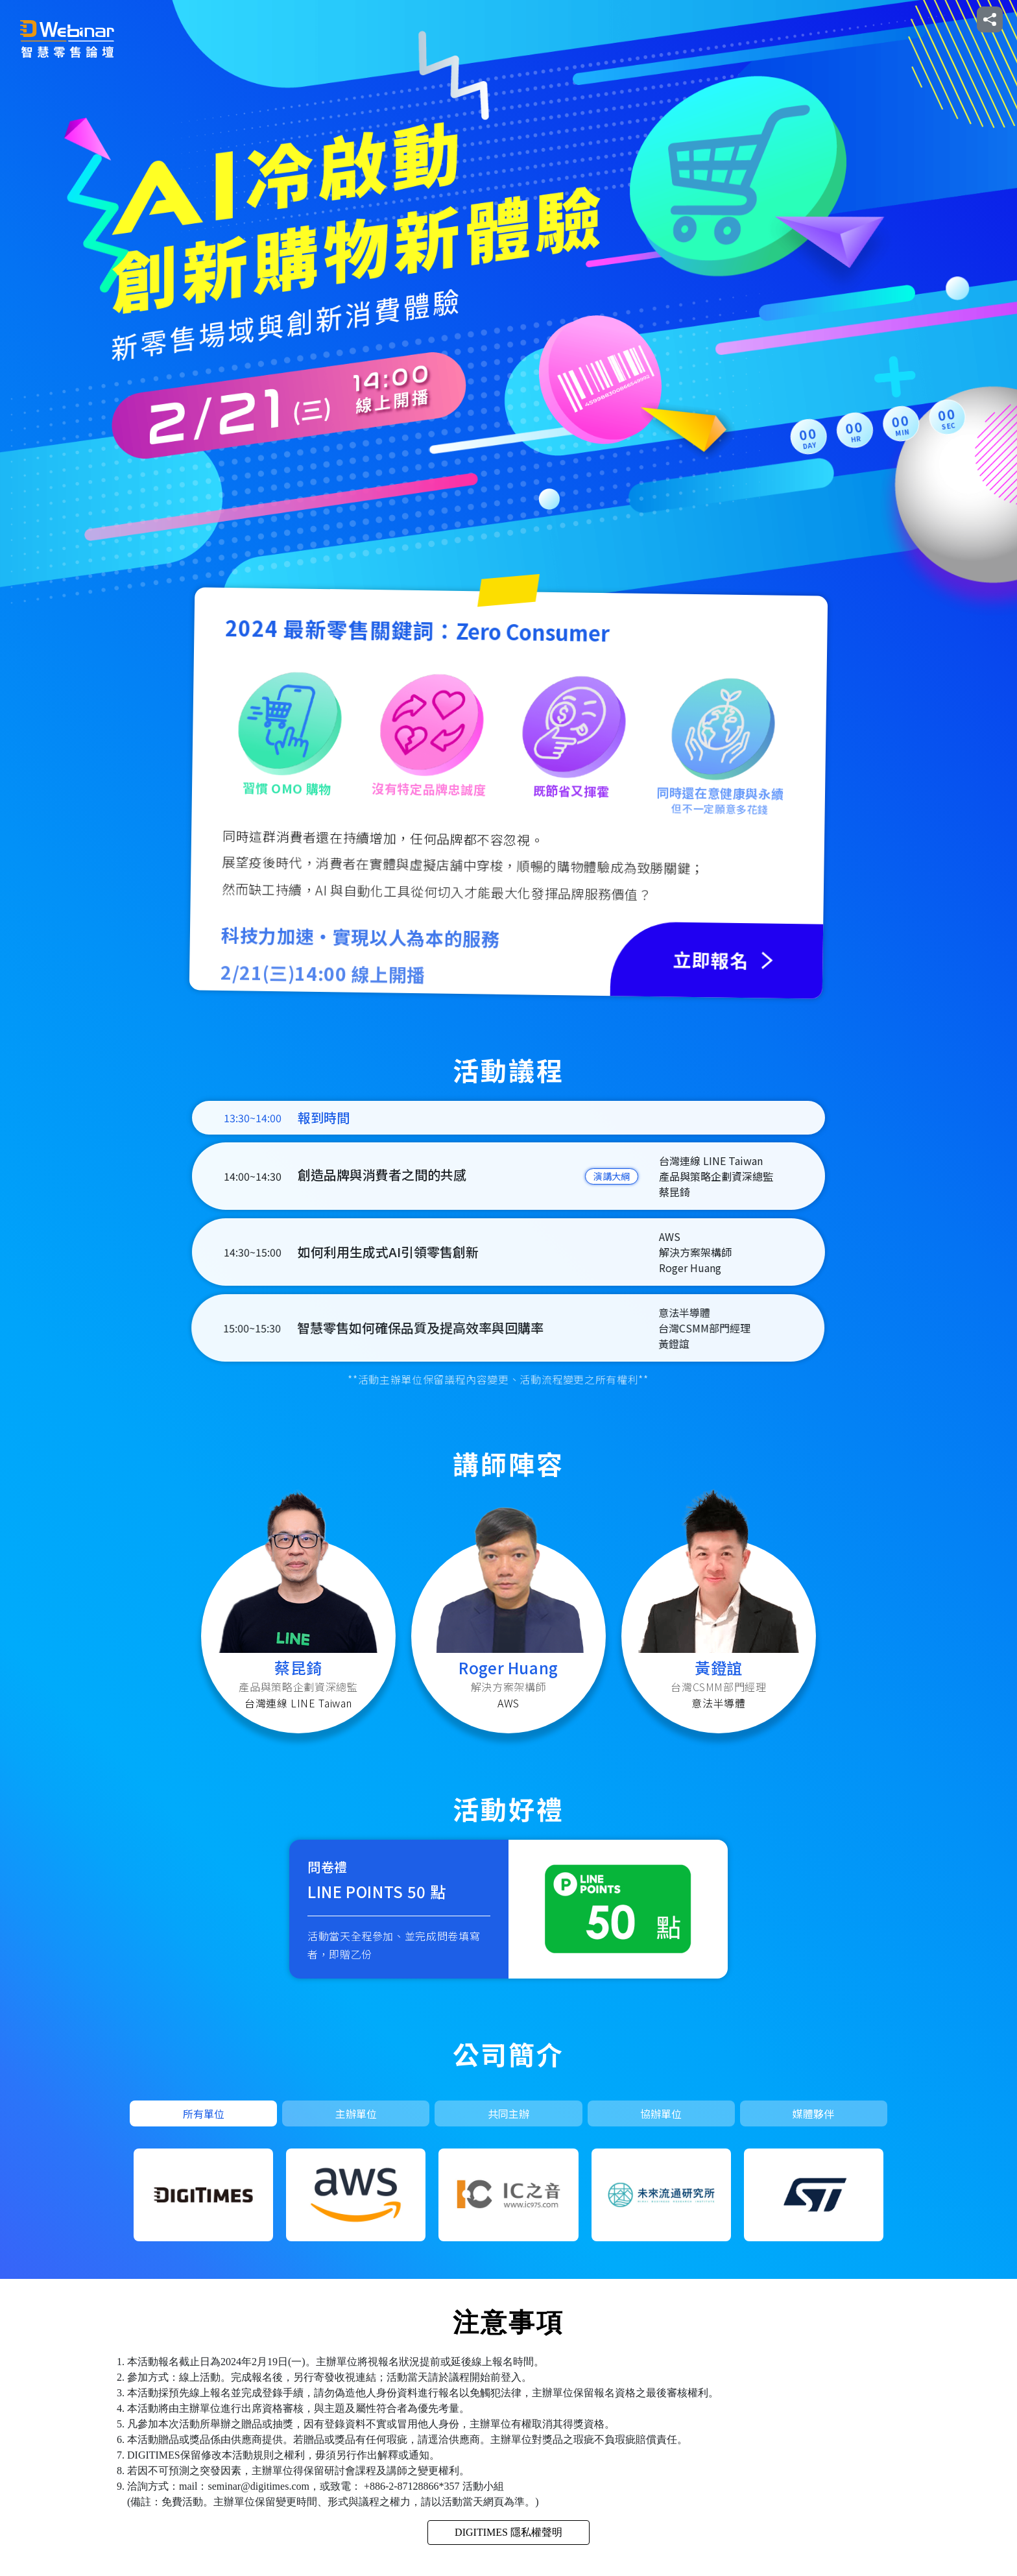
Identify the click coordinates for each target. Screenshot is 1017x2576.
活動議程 (735, 19)
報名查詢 (930, 19)
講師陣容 (800, 19)
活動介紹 (670, 19)
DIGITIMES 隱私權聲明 (508, 2532)
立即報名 (865, 19)
